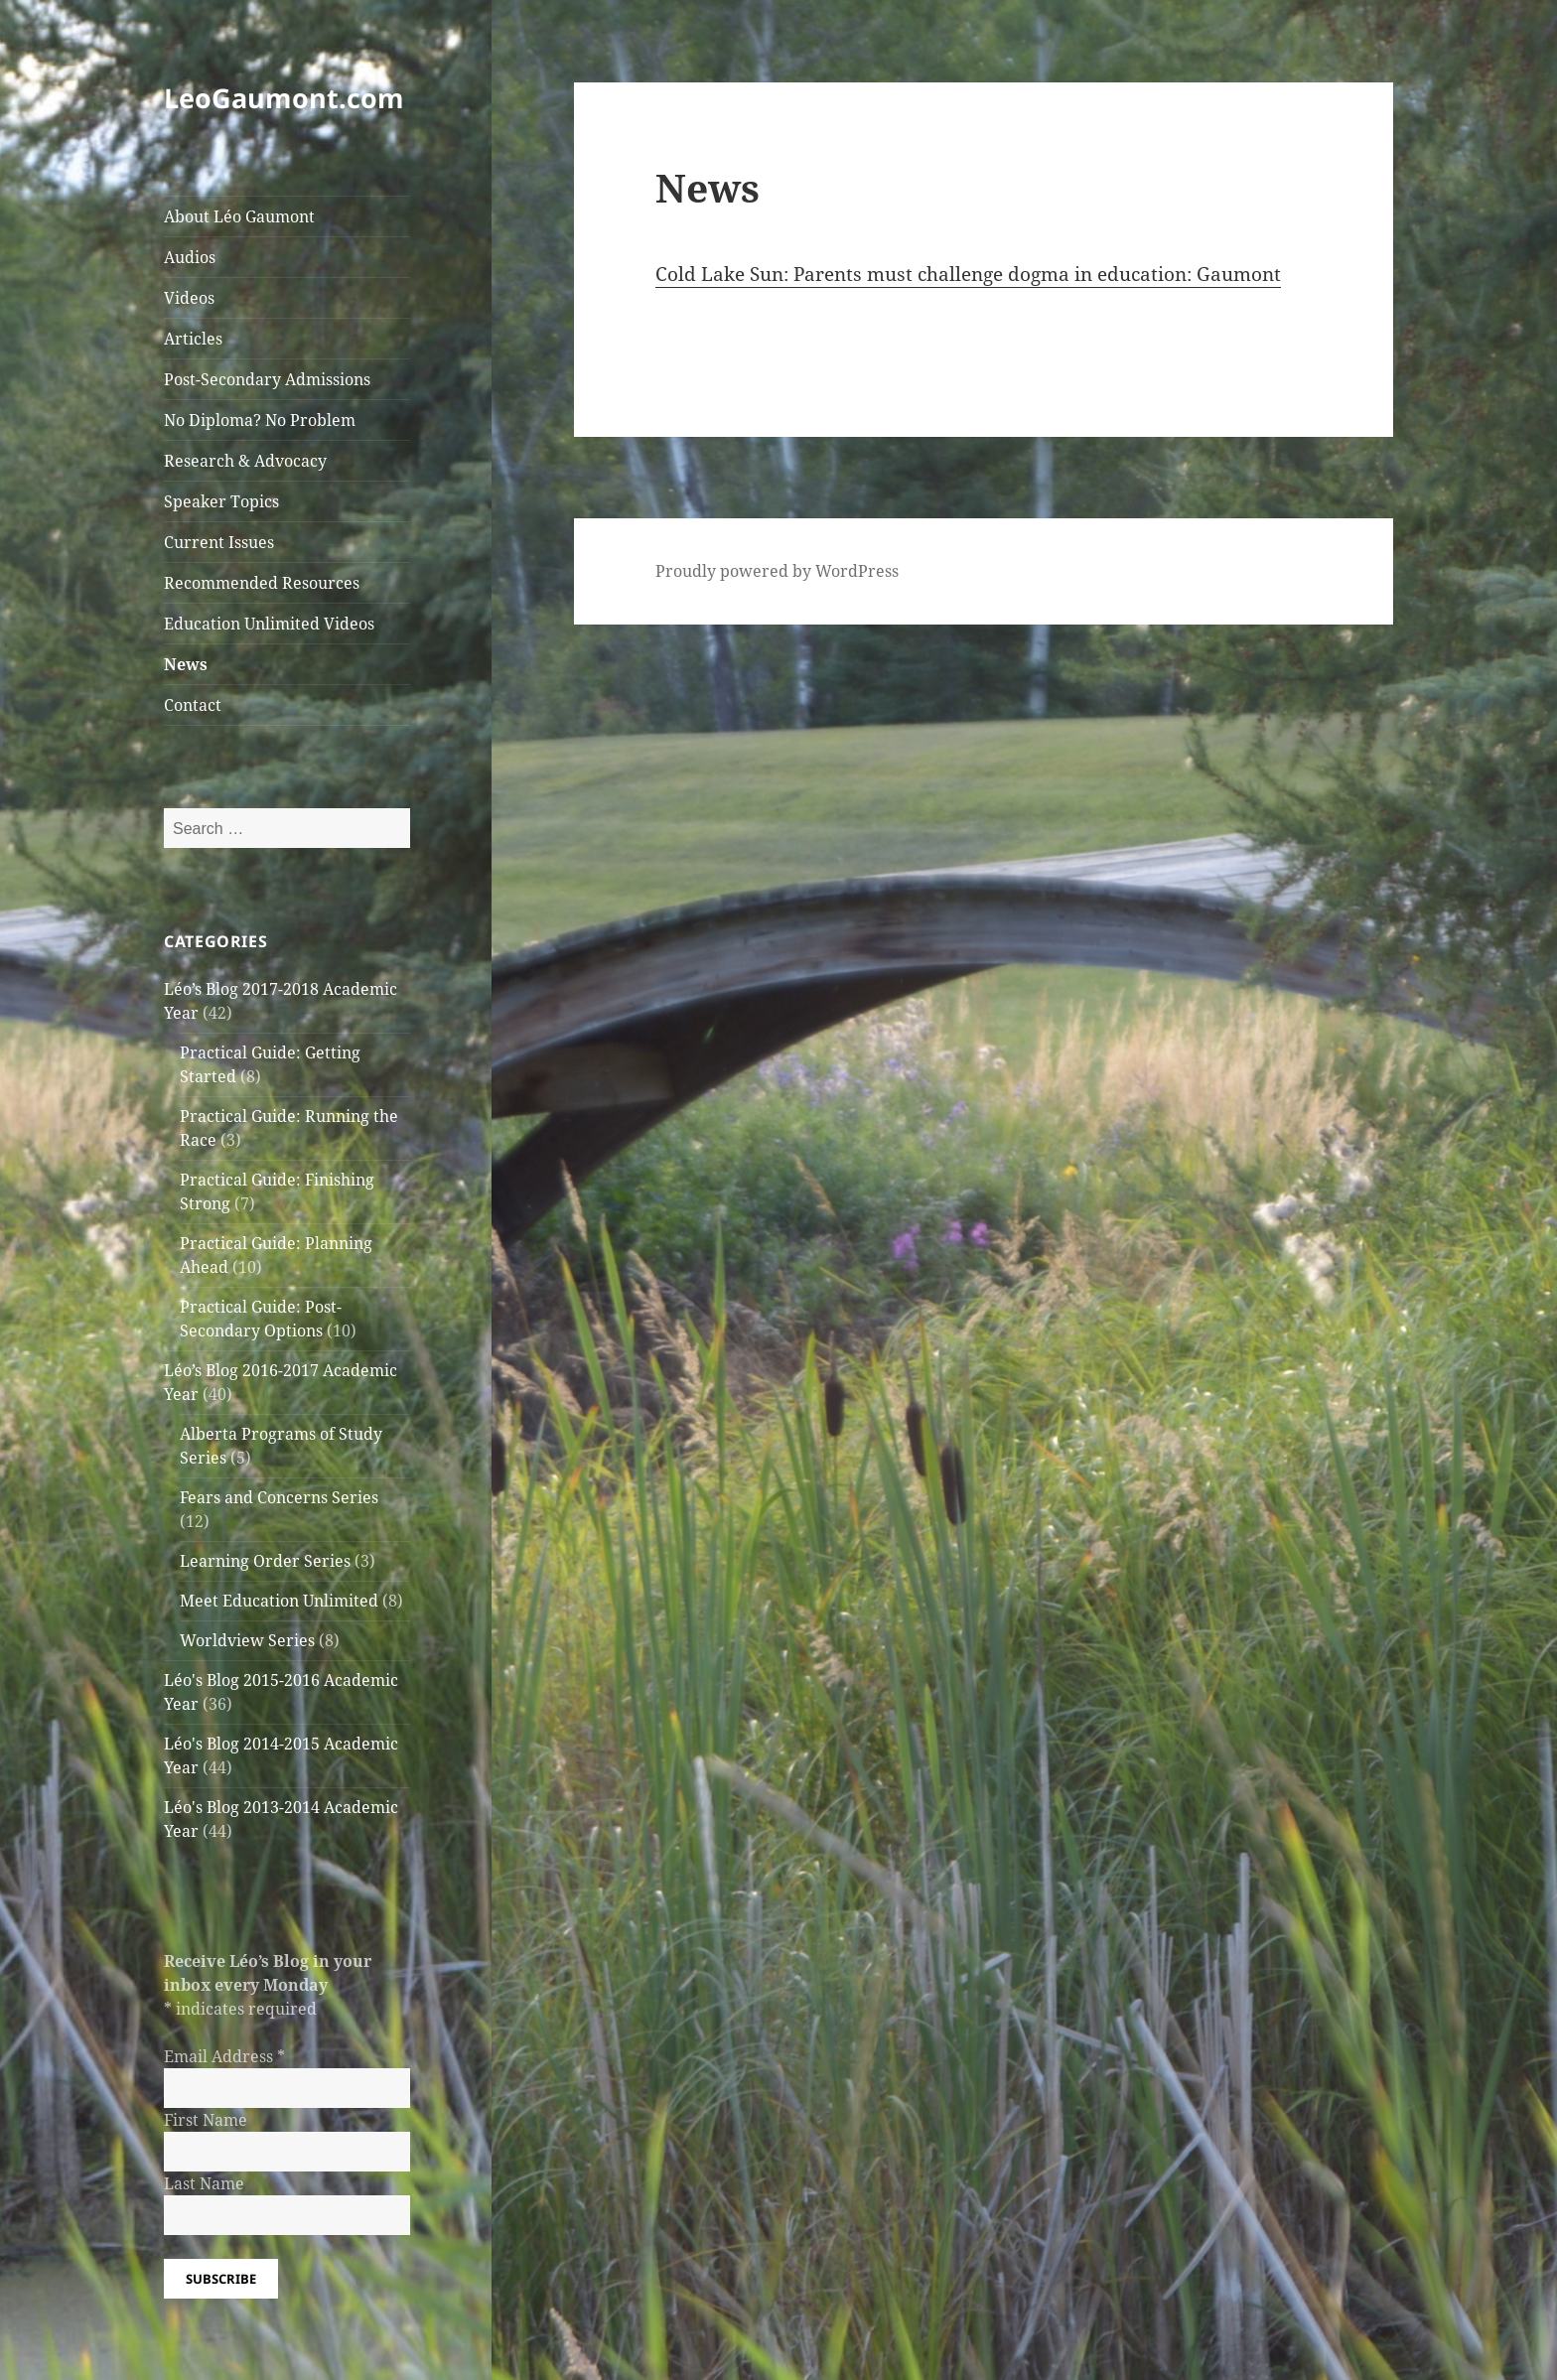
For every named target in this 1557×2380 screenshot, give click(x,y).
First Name (205, 2120)
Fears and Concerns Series (279, 1497)
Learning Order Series (265, 1561)
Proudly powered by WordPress (777, 571)
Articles (193, 339)
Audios (189, 257)
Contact (192, 705)
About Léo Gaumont (239, 216)
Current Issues (219, 542)
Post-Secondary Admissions (267, 379)
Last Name (204, 2183)
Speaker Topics (221, 501)
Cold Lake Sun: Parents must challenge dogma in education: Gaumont (968, 274)
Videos (189, 298)
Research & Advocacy (245, 461)
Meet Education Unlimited (279, 1600)
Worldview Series (247, 1640)
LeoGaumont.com (284, 97)
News (186, 664)
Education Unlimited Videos (269, 623)
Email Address (224, 2056)
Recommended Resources (261, 583)
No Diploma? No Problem (259, 420)
